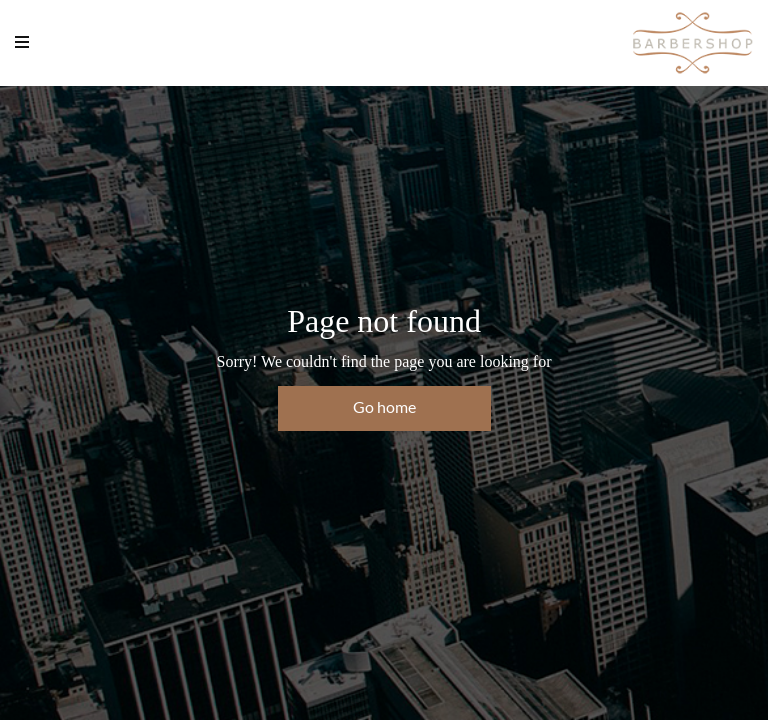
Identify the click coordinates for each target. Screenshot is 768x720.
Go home (384, 406)
